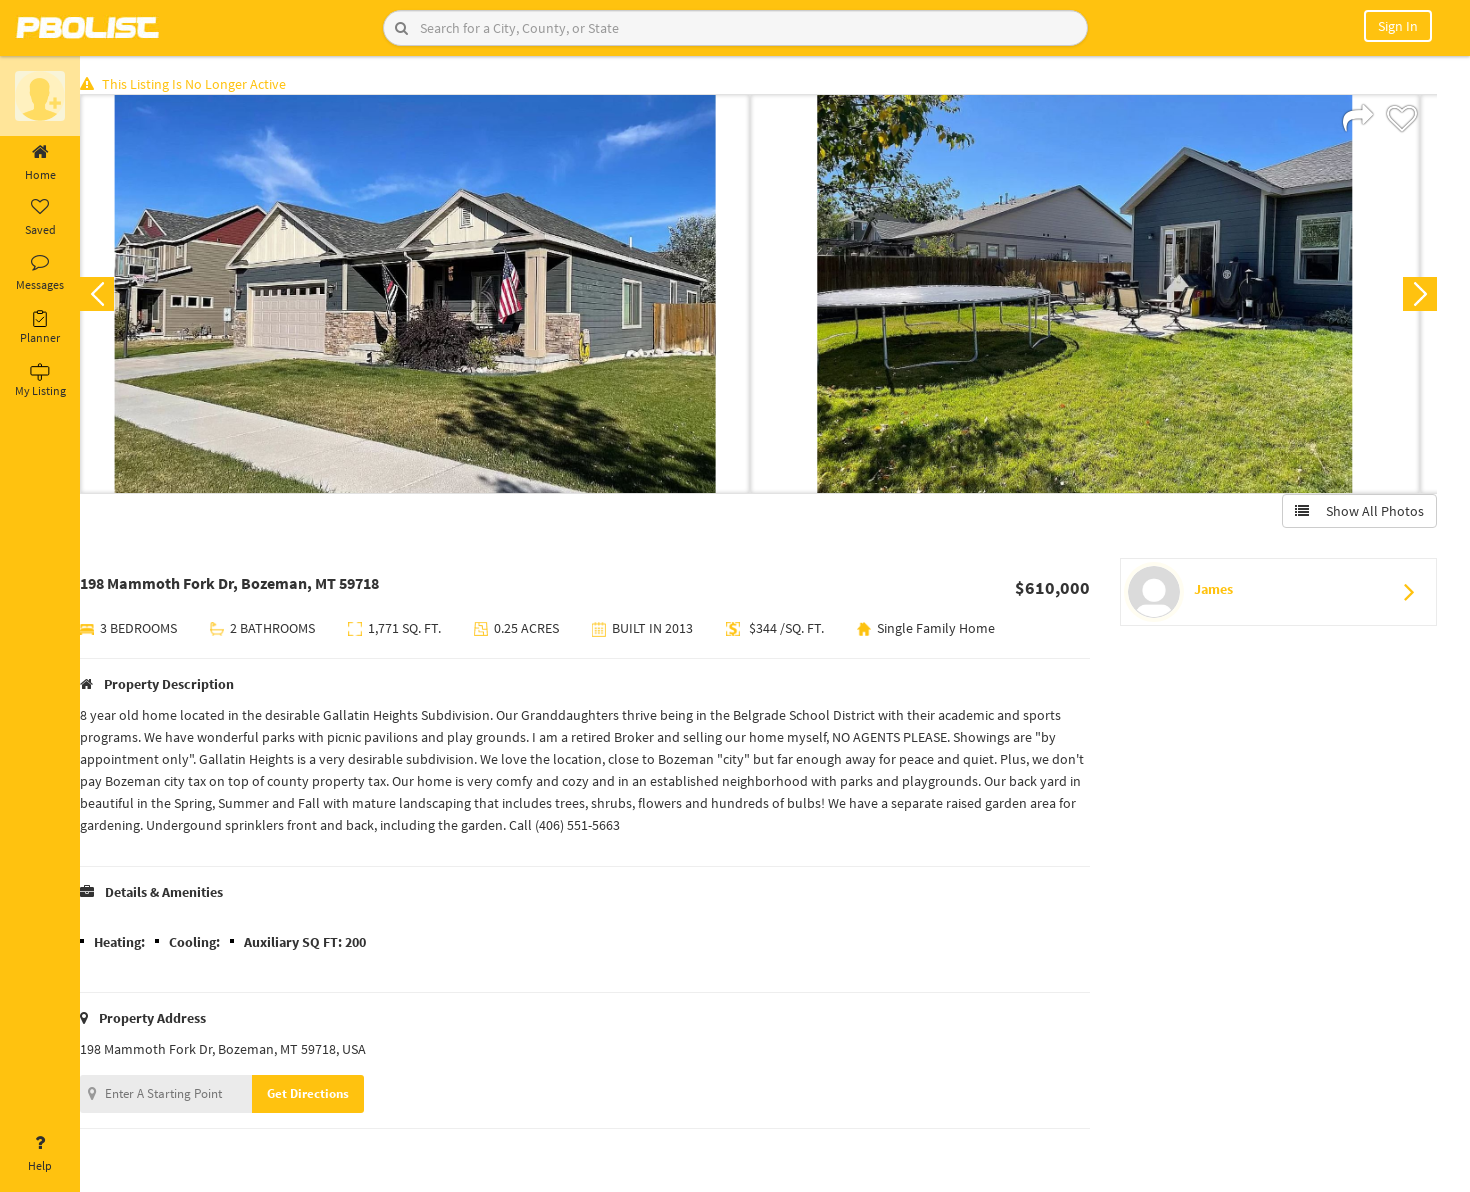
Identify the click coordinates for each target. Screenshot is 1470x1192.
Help (40, 1154)
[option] (430, 296)
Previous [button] (112, 296)
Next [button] (1418, 296)
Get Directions (323, 1095)
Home (40, 163)
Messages (40, 273)
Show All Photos (1357, 513)
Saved (40, 218)
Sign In (1398, 26)
